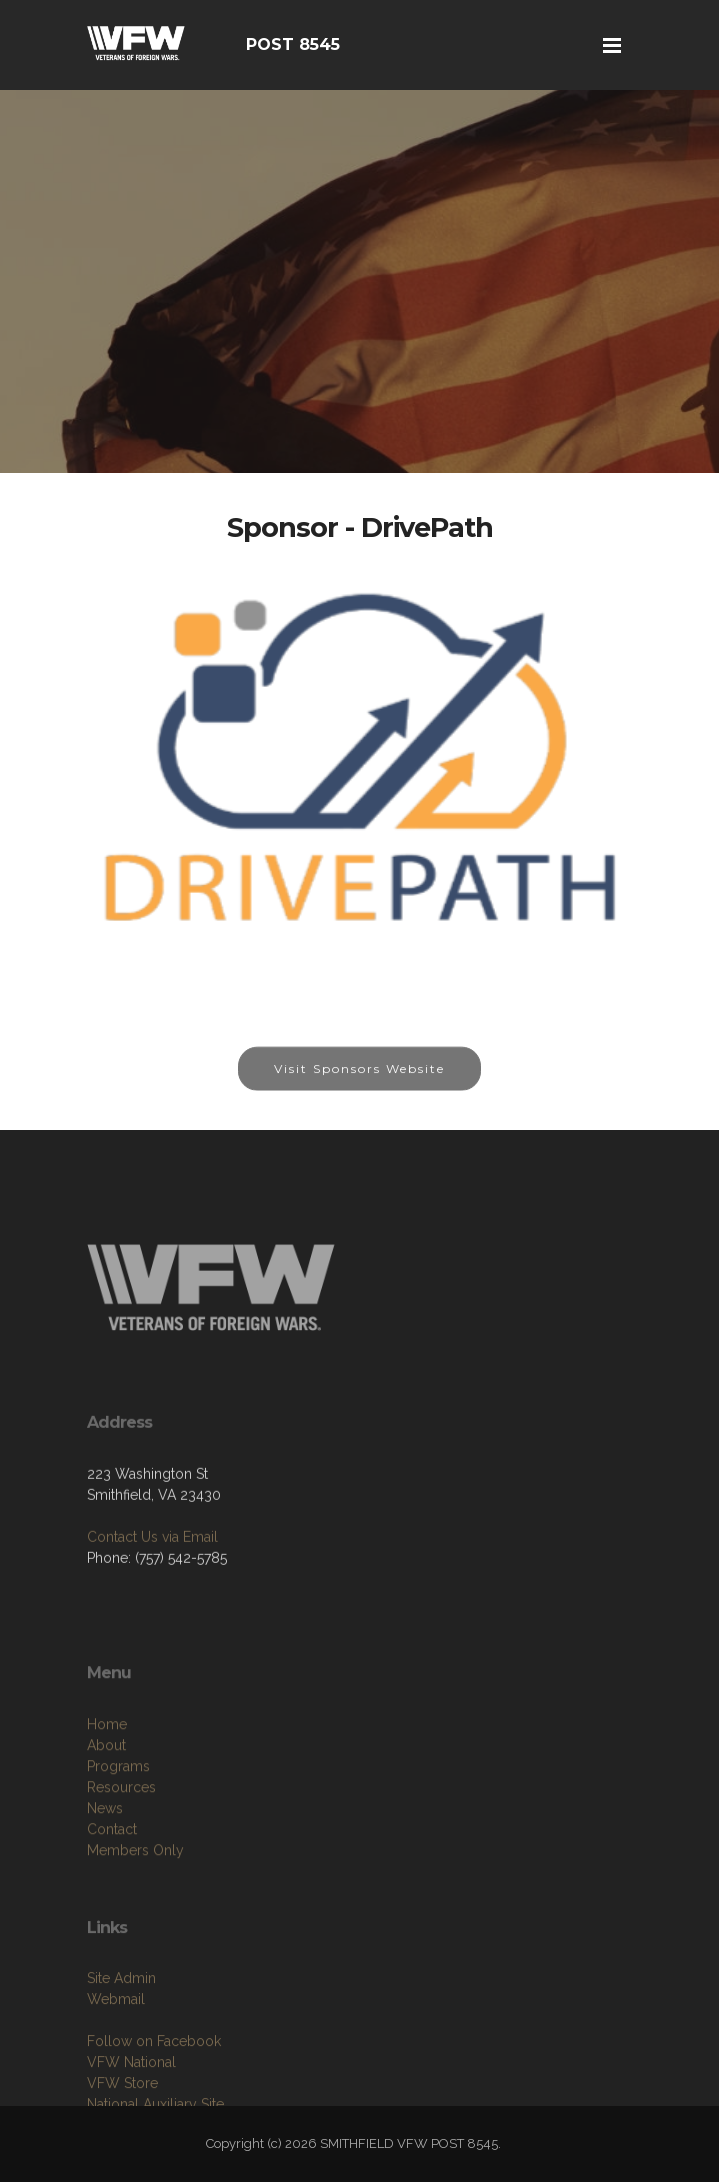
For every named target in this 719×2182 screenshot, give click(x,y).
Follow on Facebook (154, 2086)
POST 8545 (293, 44)
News (105, 1857)
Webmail (116, 2044)
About (106, 1794)
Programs (118, 1815)
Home (107, 1773)
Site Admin (121, 2023)
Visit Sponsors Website (359, 1078)
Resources (121, 1836)
